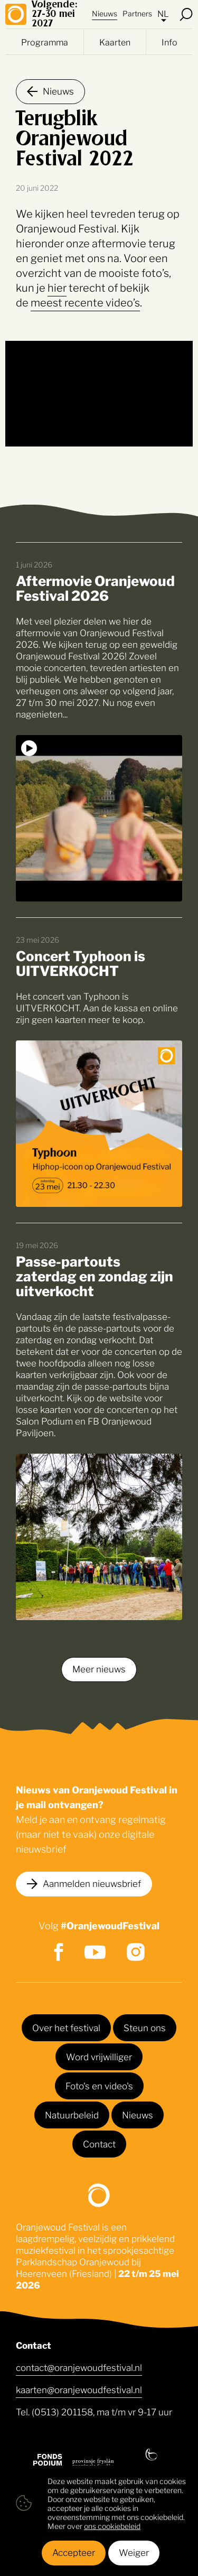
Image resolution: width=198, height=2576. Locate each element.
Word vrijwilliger (99, 2056)
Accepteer (73, 2551)
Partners (137, 13)
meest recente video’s (85, 301)
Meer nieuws (99, 1668)
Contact (99, 2143)
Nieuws (104, 13)
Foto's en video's (99, 2085)
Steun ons (145, 2027)
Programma (44, 42)
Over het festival (66, 2027)
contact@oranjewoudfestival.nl (79, 2366)
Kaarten (114, 42)
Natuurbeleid (72, 2114)
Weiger (134, 2551)
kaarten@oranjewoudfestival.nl (79, 2389)
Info (169, 42)
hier (57, 287)
